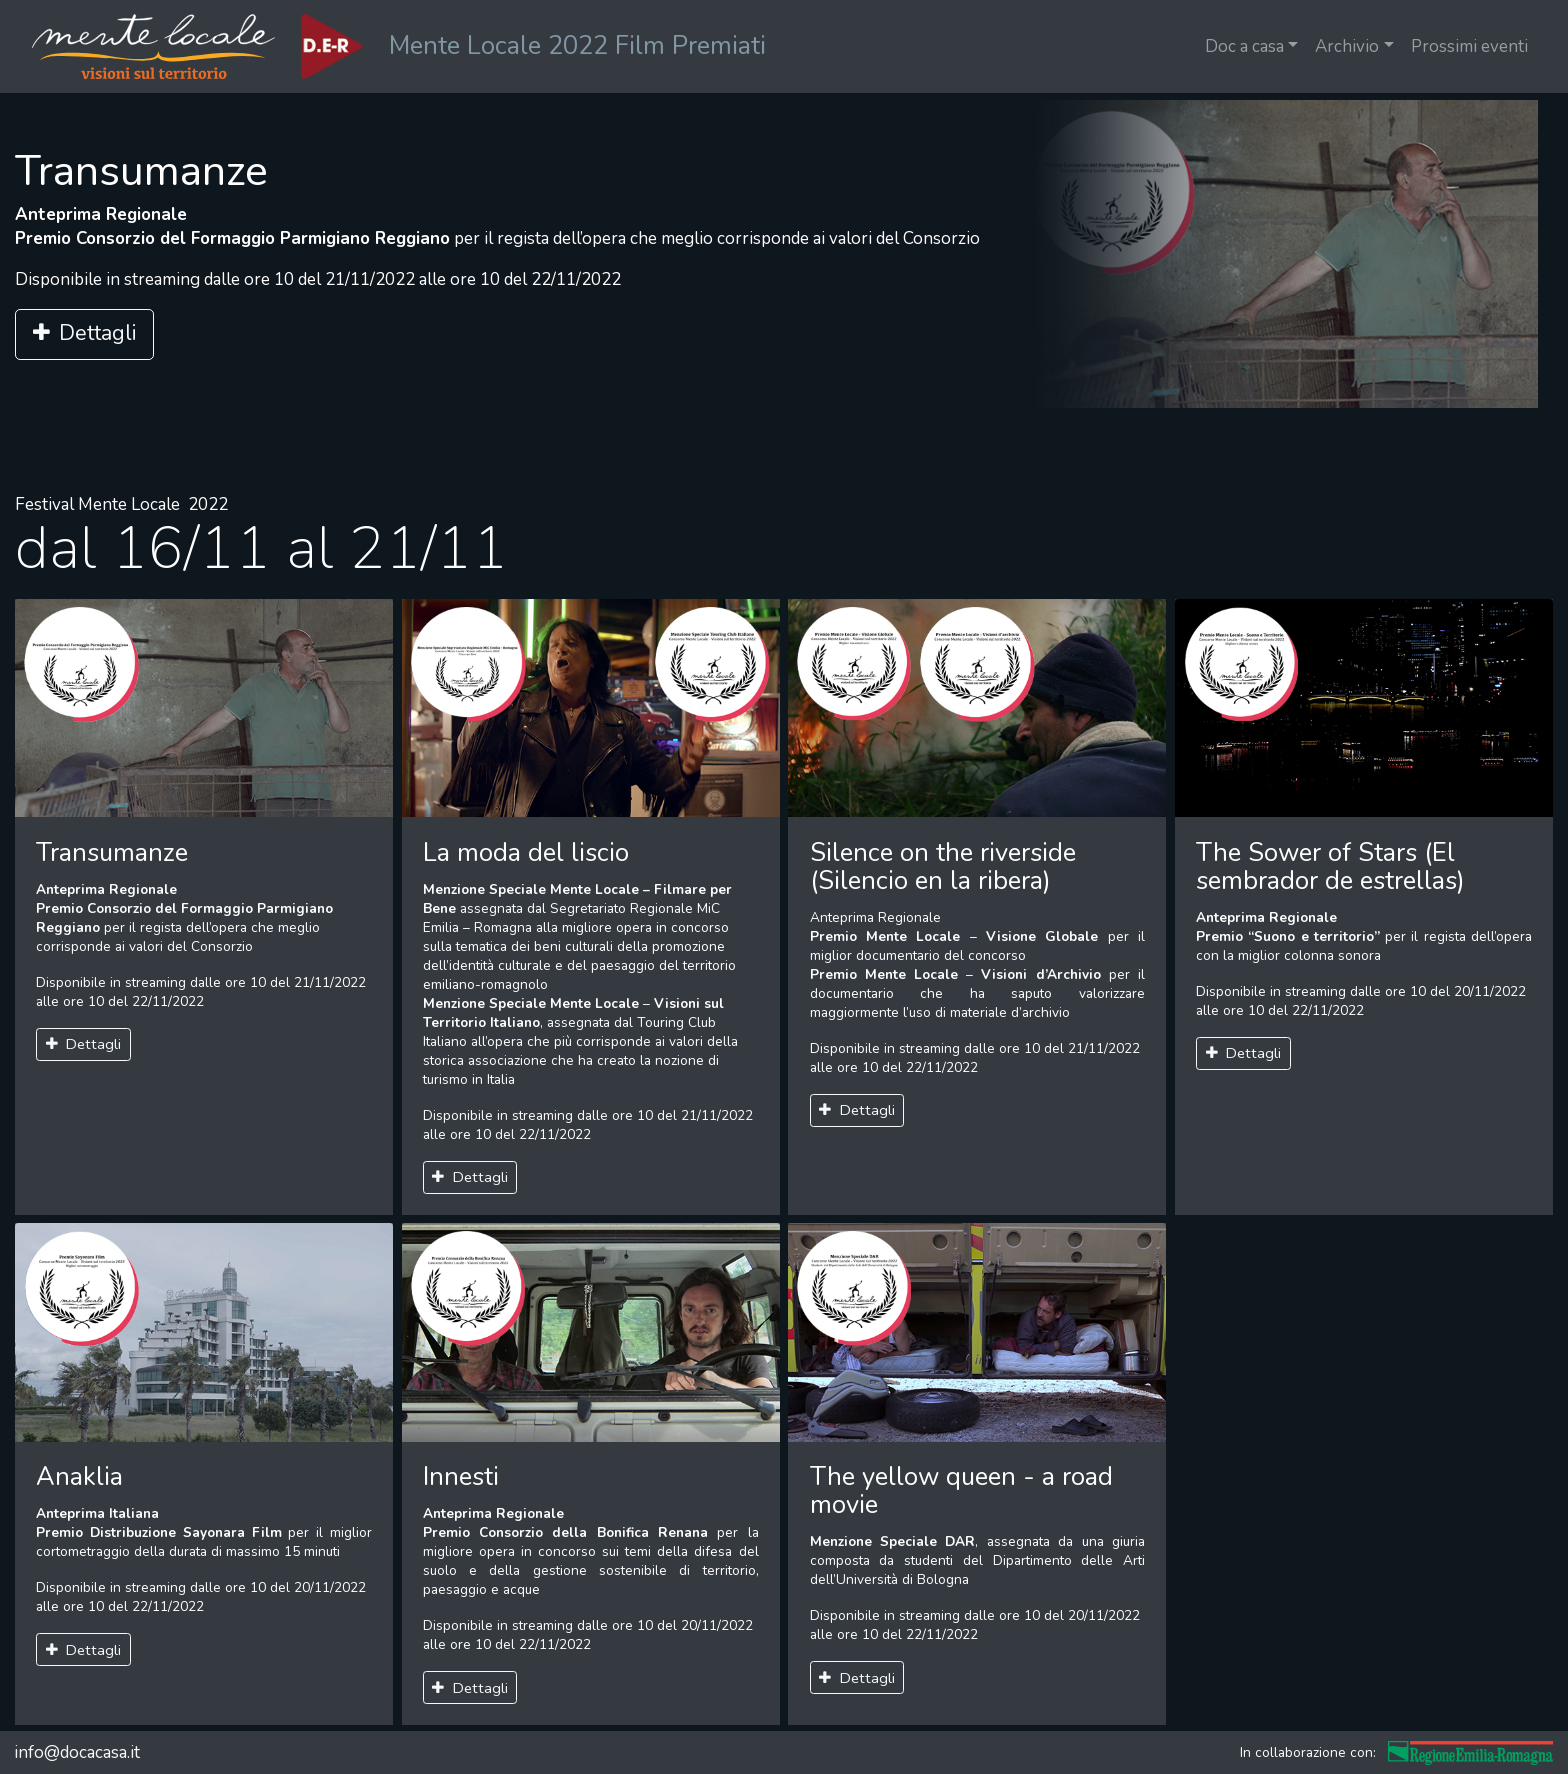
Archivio (1347, 46)
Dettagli (84, 333)
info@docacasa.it (77, 1752)
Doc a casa (1244, 46)
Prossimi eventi (1469, 46)
